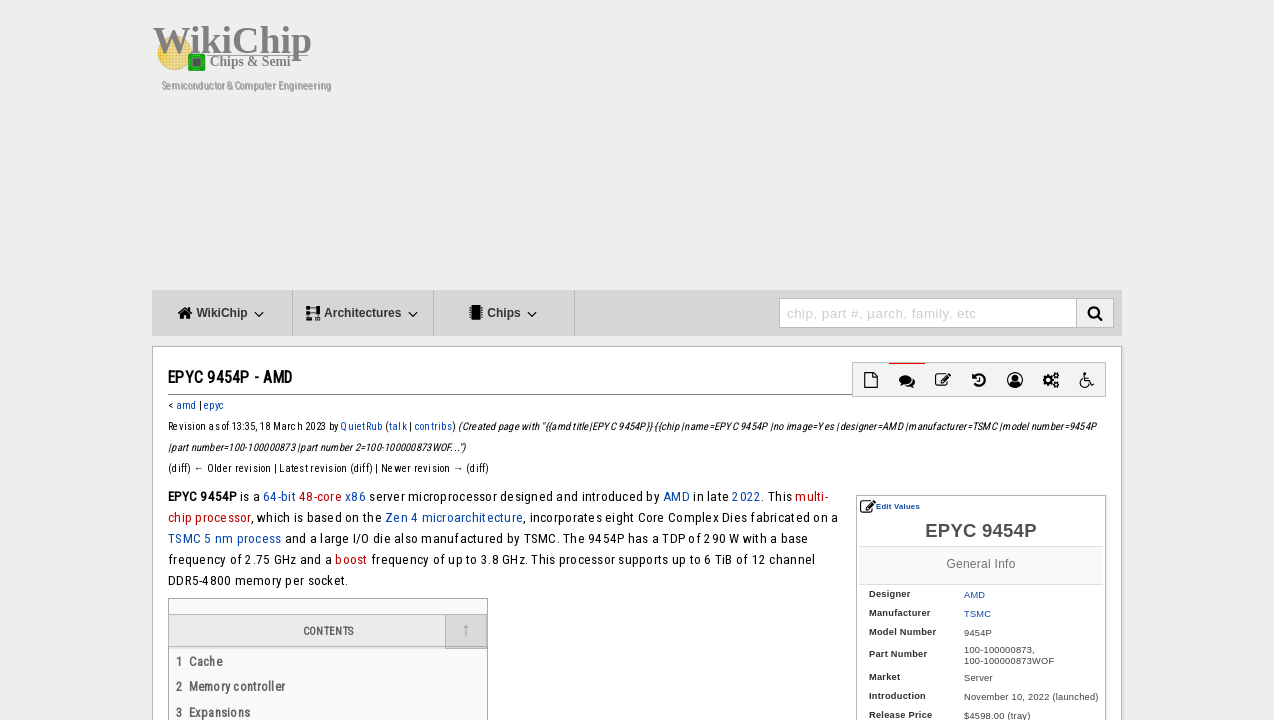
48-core (320, 496)
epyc (214, 405)
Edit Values (890, 506)
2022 (746, 496)
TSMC (977, 614)
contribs (433, 426)
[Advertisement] (797, 150)
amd (186, 405)
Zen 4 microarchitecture (454, 517)
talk (398, 426)
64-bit (279, 496)
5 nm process (242, 538)
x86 (355, 496)
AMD (974, 595)
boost (351, 559)
